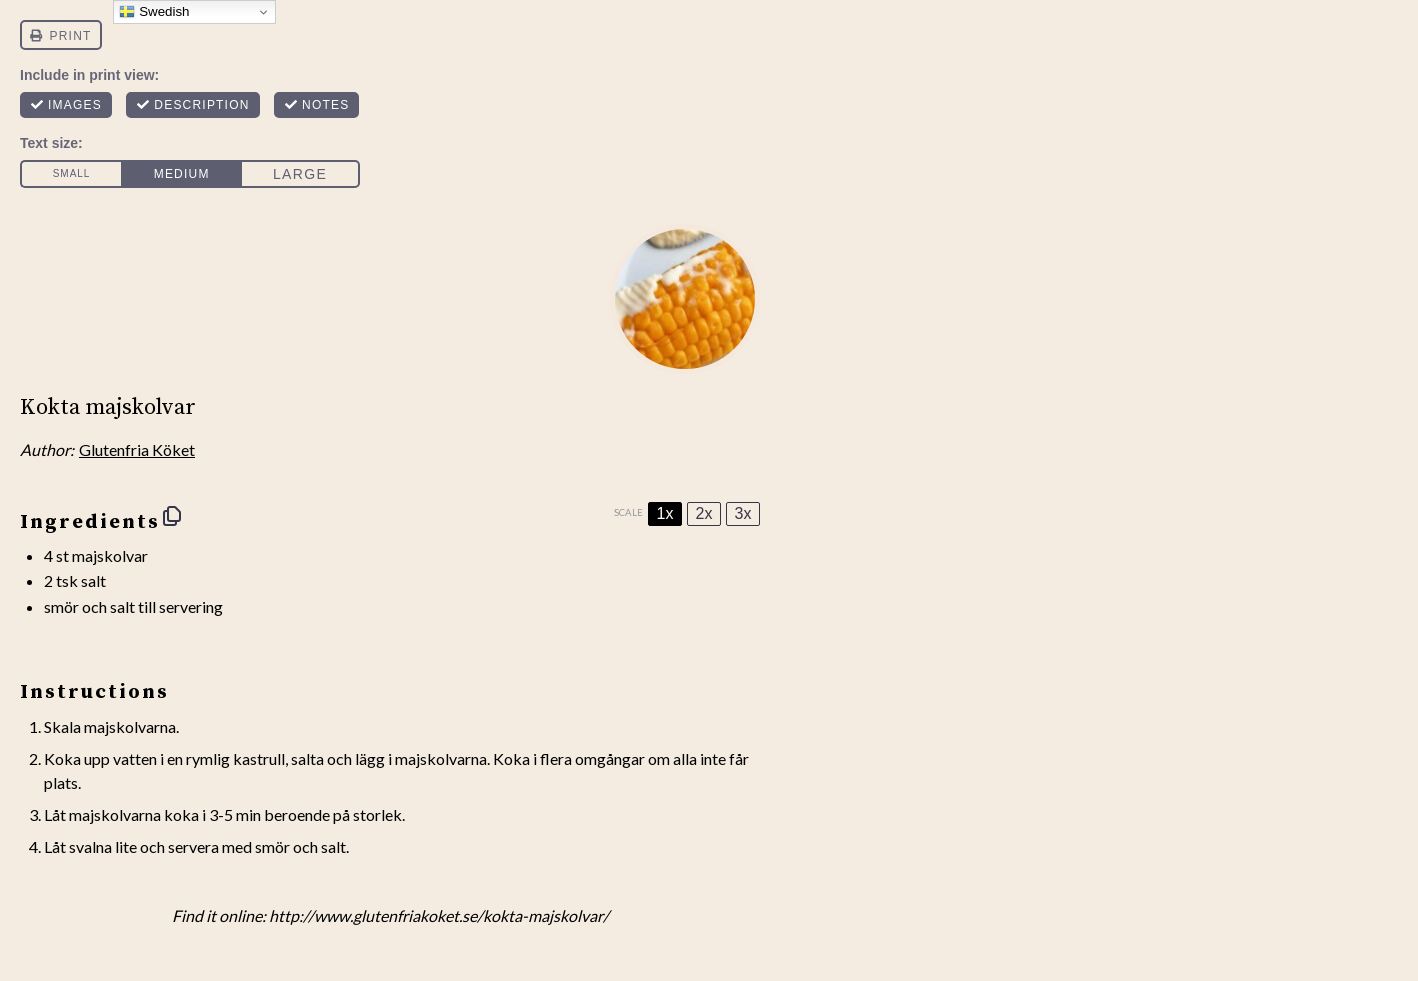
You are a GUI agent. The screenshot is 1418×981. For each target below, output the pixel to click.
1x (665, 513)
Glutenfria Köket (137, 449)
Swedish (154, 12)
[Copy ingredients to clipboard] (172, 516)
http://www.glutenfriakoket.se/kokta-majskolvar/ (439, 915)
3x (743, 513)
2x (704, 513)
